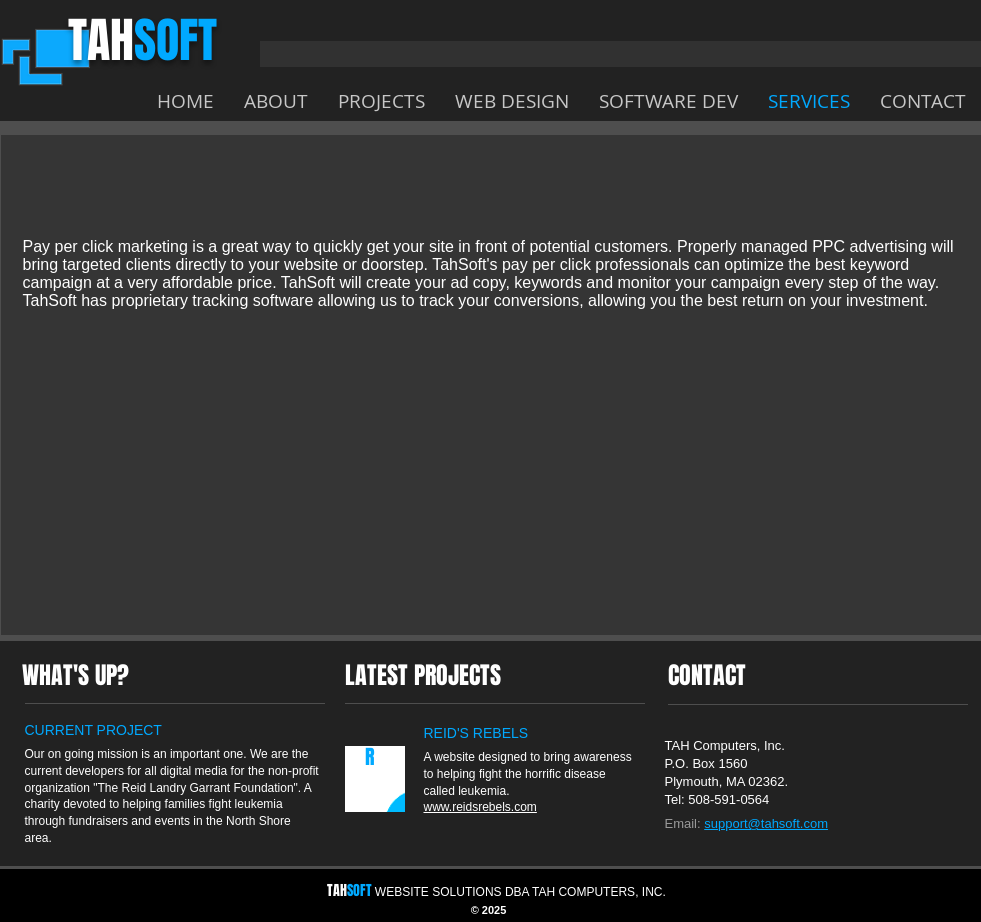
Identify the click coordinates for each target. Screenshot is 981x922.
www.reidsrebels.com (480, 807)
